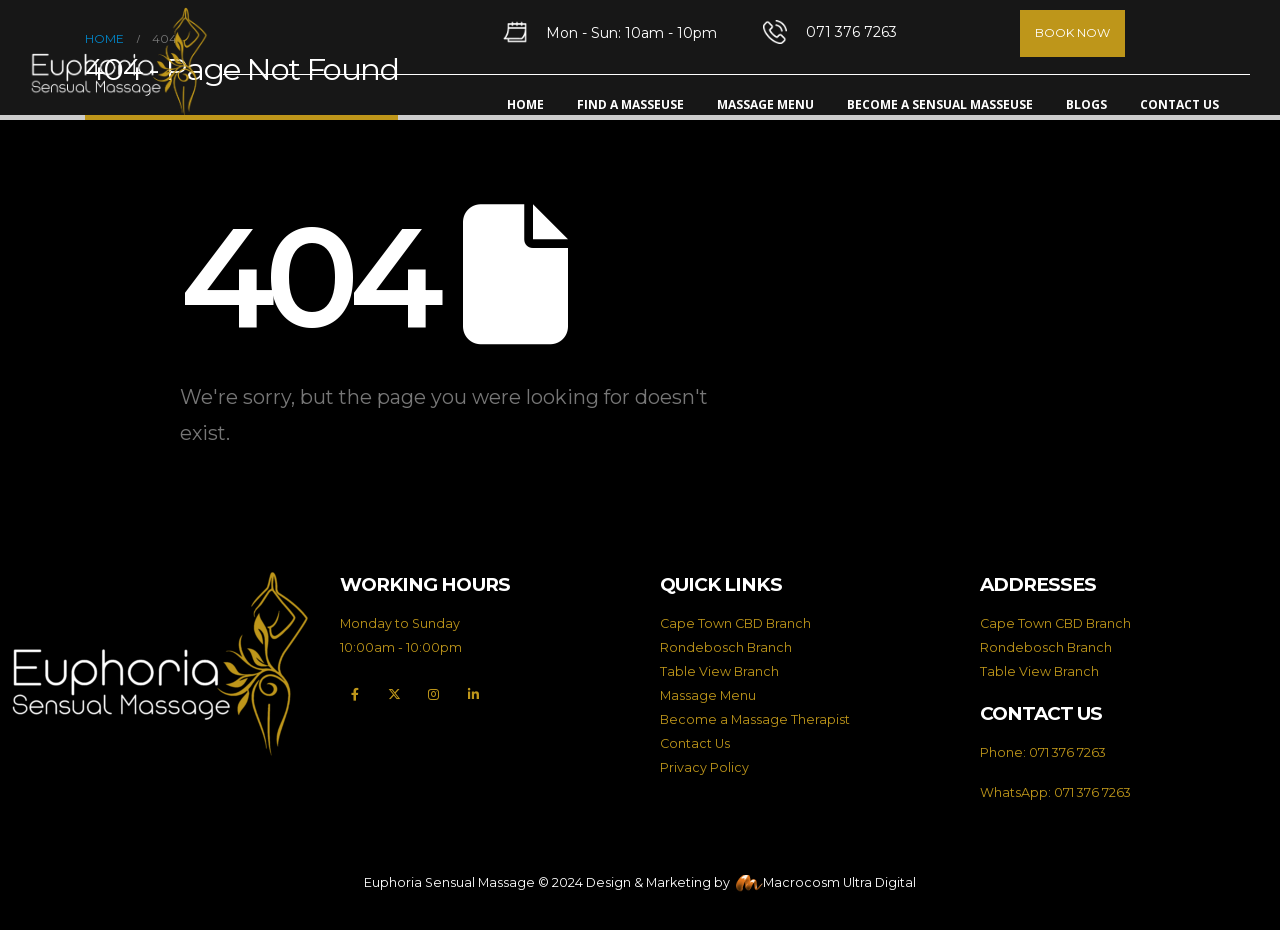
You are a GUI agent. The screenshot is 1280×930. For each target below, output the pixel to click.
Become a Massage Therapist (755, 719)
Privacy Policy (704, 767)
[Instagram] (433, 694)
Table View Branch (719, 671)
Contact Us (1179, 104)
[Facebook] (354, 694)
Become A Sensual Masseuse (940, 104)
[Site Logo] (119, 62)
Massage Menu (765, 104)
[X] (394, 694)
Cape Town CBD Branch (735, 623)
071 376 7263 (1067, 752)
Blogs (1086, 104)
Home (525, 104)
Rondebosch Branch (726, 647)
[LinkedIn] (473, 694)
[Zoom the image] (160, 582)
